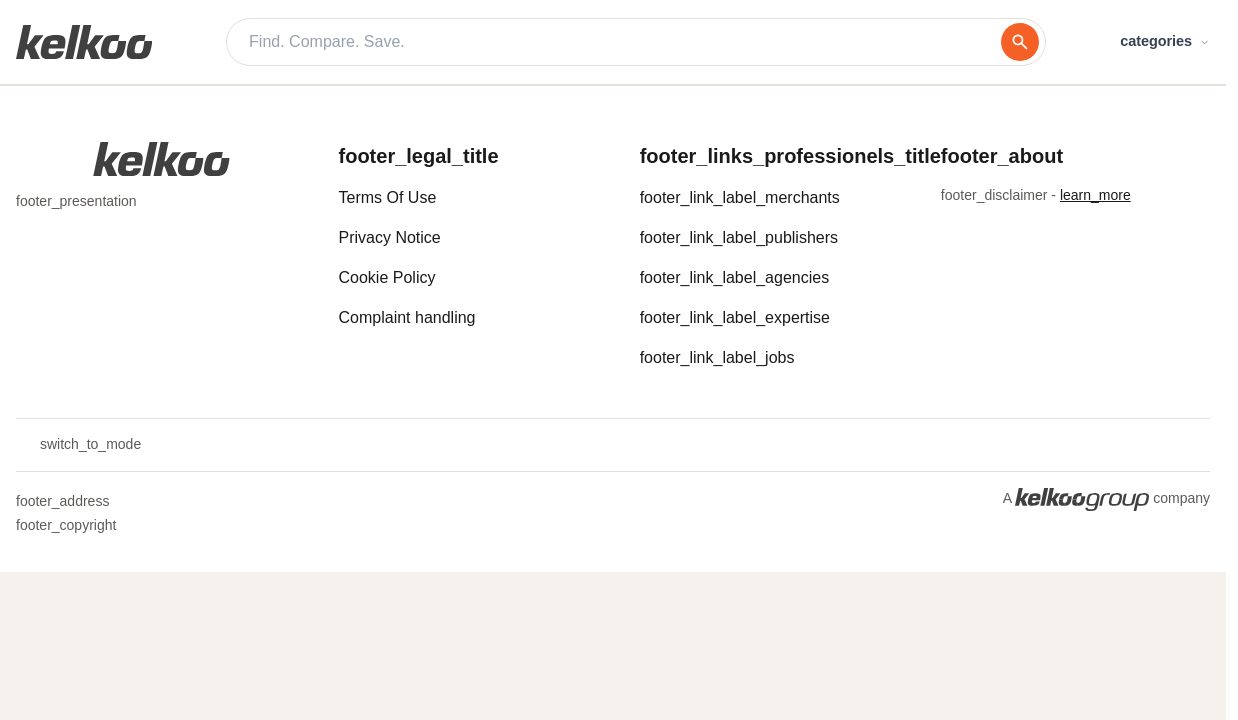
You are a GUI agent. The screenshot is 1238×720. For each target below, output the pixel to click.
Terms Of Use (388, 197)
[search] (1020, 42)
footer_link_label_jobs (717, 357)
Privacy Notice (390, 237)
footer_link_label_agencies (734, 277)
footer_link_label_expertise (735, 317)
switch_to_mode (78, 445)
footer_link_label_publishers (739, 237)
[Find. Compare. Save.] (625, 42)
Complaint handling (407, 317)
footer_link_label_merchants (740, 197)
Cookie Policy (387, 277)
